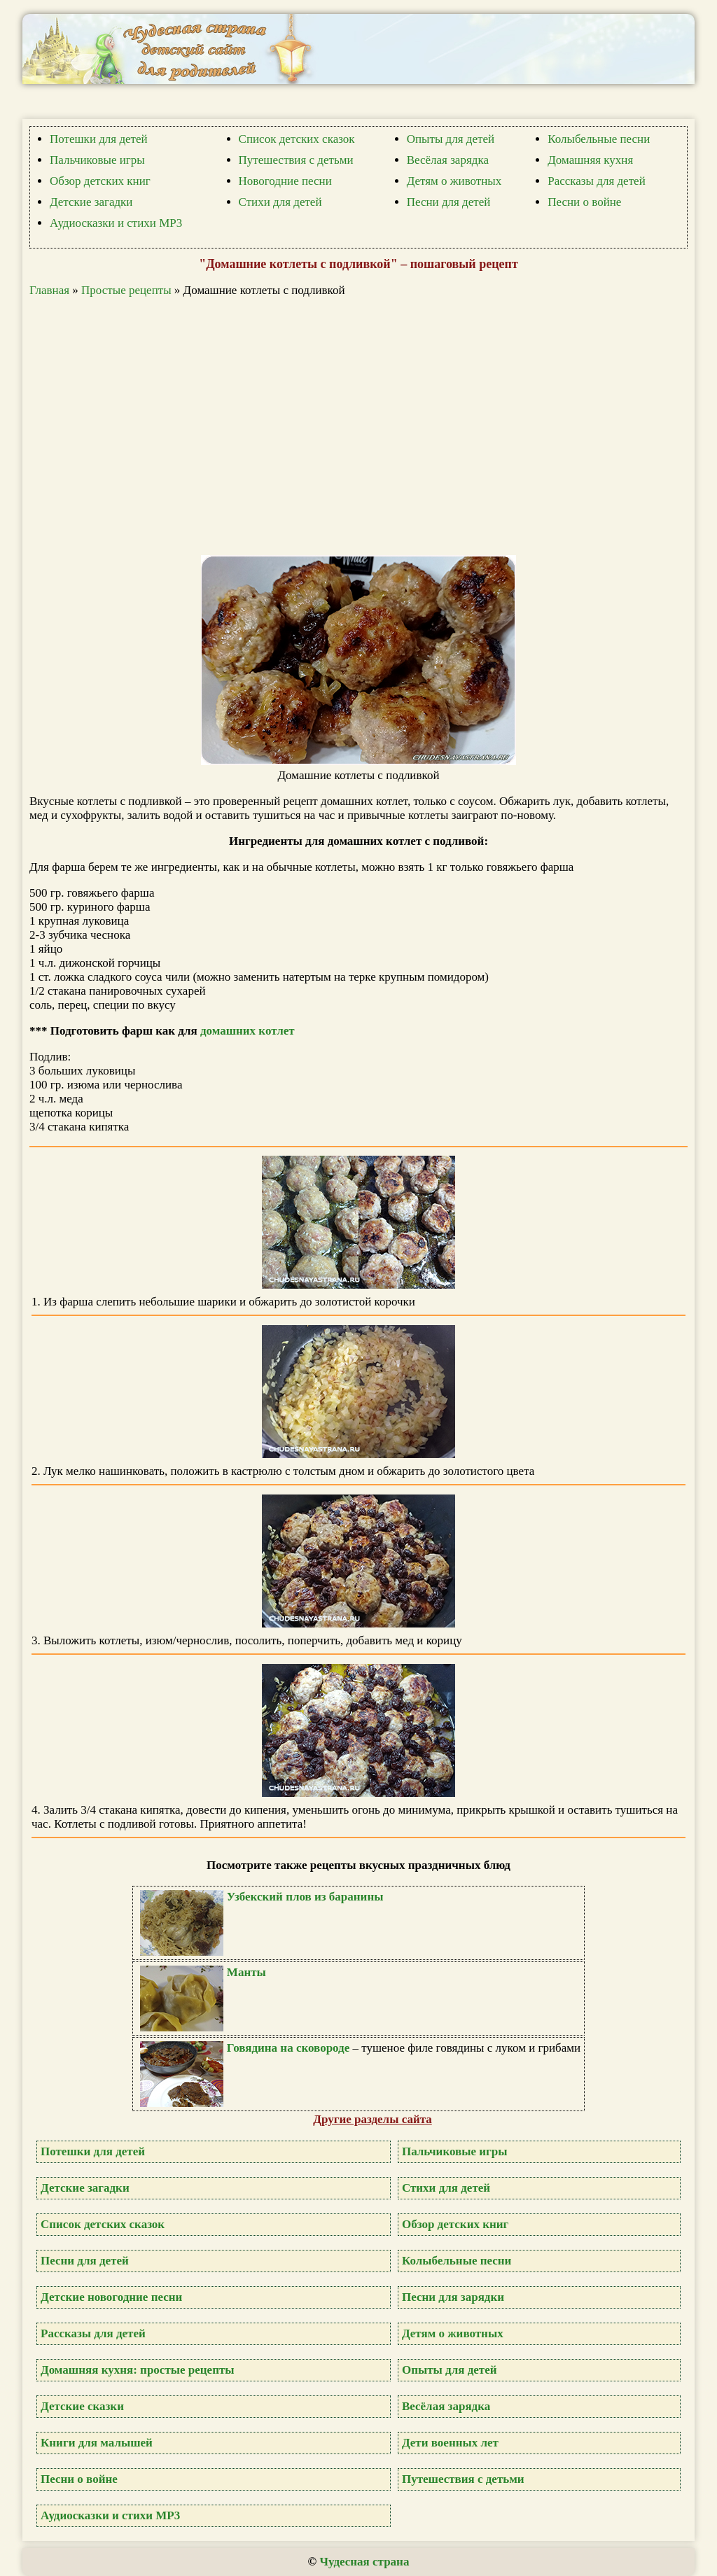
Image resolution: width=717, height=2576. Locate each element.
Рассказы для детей (597, 181)
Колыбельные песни (599, 139)
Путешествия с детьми (296, 160)
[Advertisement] (365, 426)
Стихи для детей (280, 202)
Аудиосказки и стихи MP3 (116, 223)
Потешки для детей (99, 139)
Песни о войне (584, 202)
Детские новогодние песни (111, 2297)
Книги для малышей (97, 2442)
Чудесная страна (365, 2561)
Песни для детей (449, 202)
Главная (49, 290)
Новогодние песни (285, 181)
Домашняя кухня (590, 160)
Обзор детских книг (100, 181)
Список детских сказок (297, 139)
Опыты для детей (450, 139)
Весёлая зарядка (448, 160)
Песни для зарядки (453, 2297)
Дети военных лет (450, 2442)
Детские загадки (91, 202)
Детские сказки (82, 2406)
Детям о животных (454, 181)
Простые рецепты (126, 290)
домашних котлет (247, 1030)
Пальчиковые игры (97, 160)
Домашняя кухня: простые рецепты (138, 2369)
